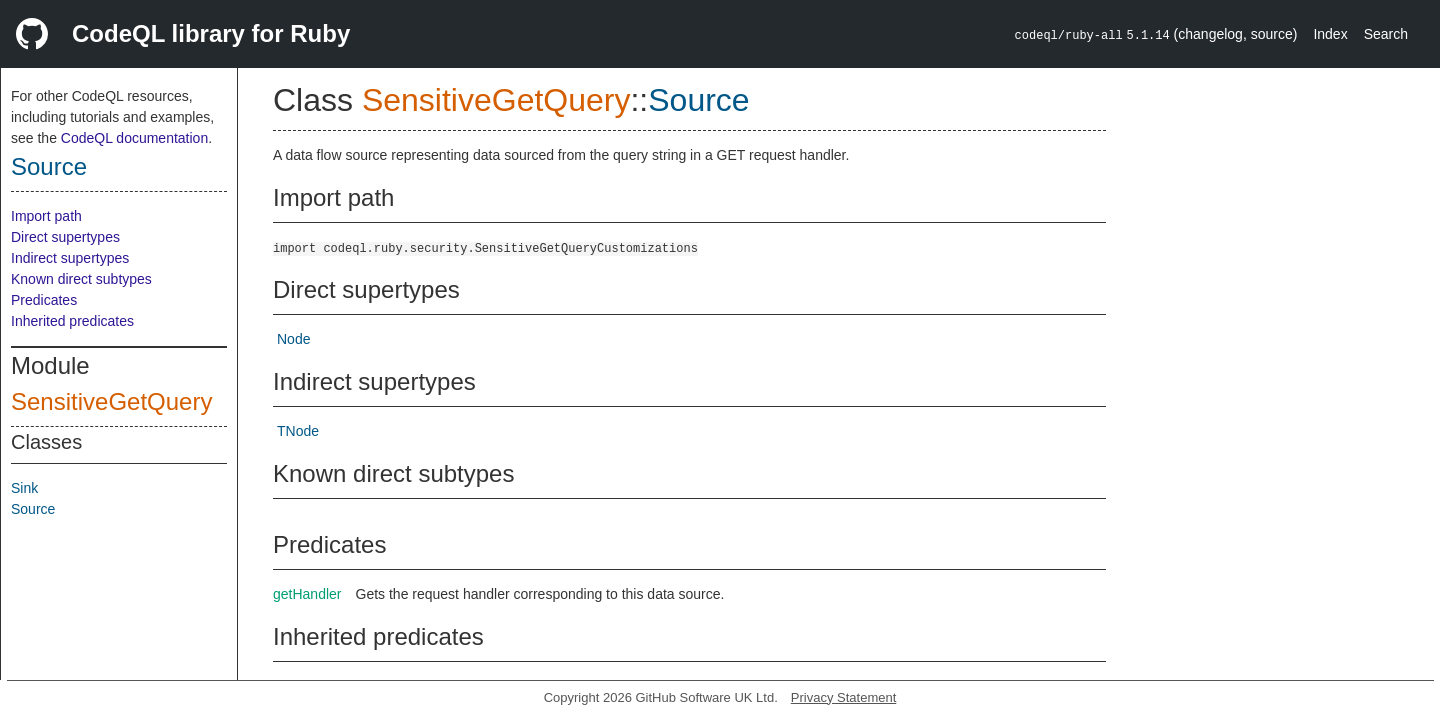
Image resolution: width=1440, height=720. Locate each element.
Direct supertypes (65, 237)
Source (49, 166)
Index (1330, 34)
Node (293, 339)
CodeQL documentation (134, 138)
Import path (46, 216)
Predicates (44, 300)
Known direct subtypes (81, 279)
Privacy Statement (844, 697)
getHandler (307, 594)
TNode (298, 431)
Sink (24, 488)
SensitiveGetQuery (111, 401)
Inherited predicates (72, 321)
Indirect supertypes (70, 258)
